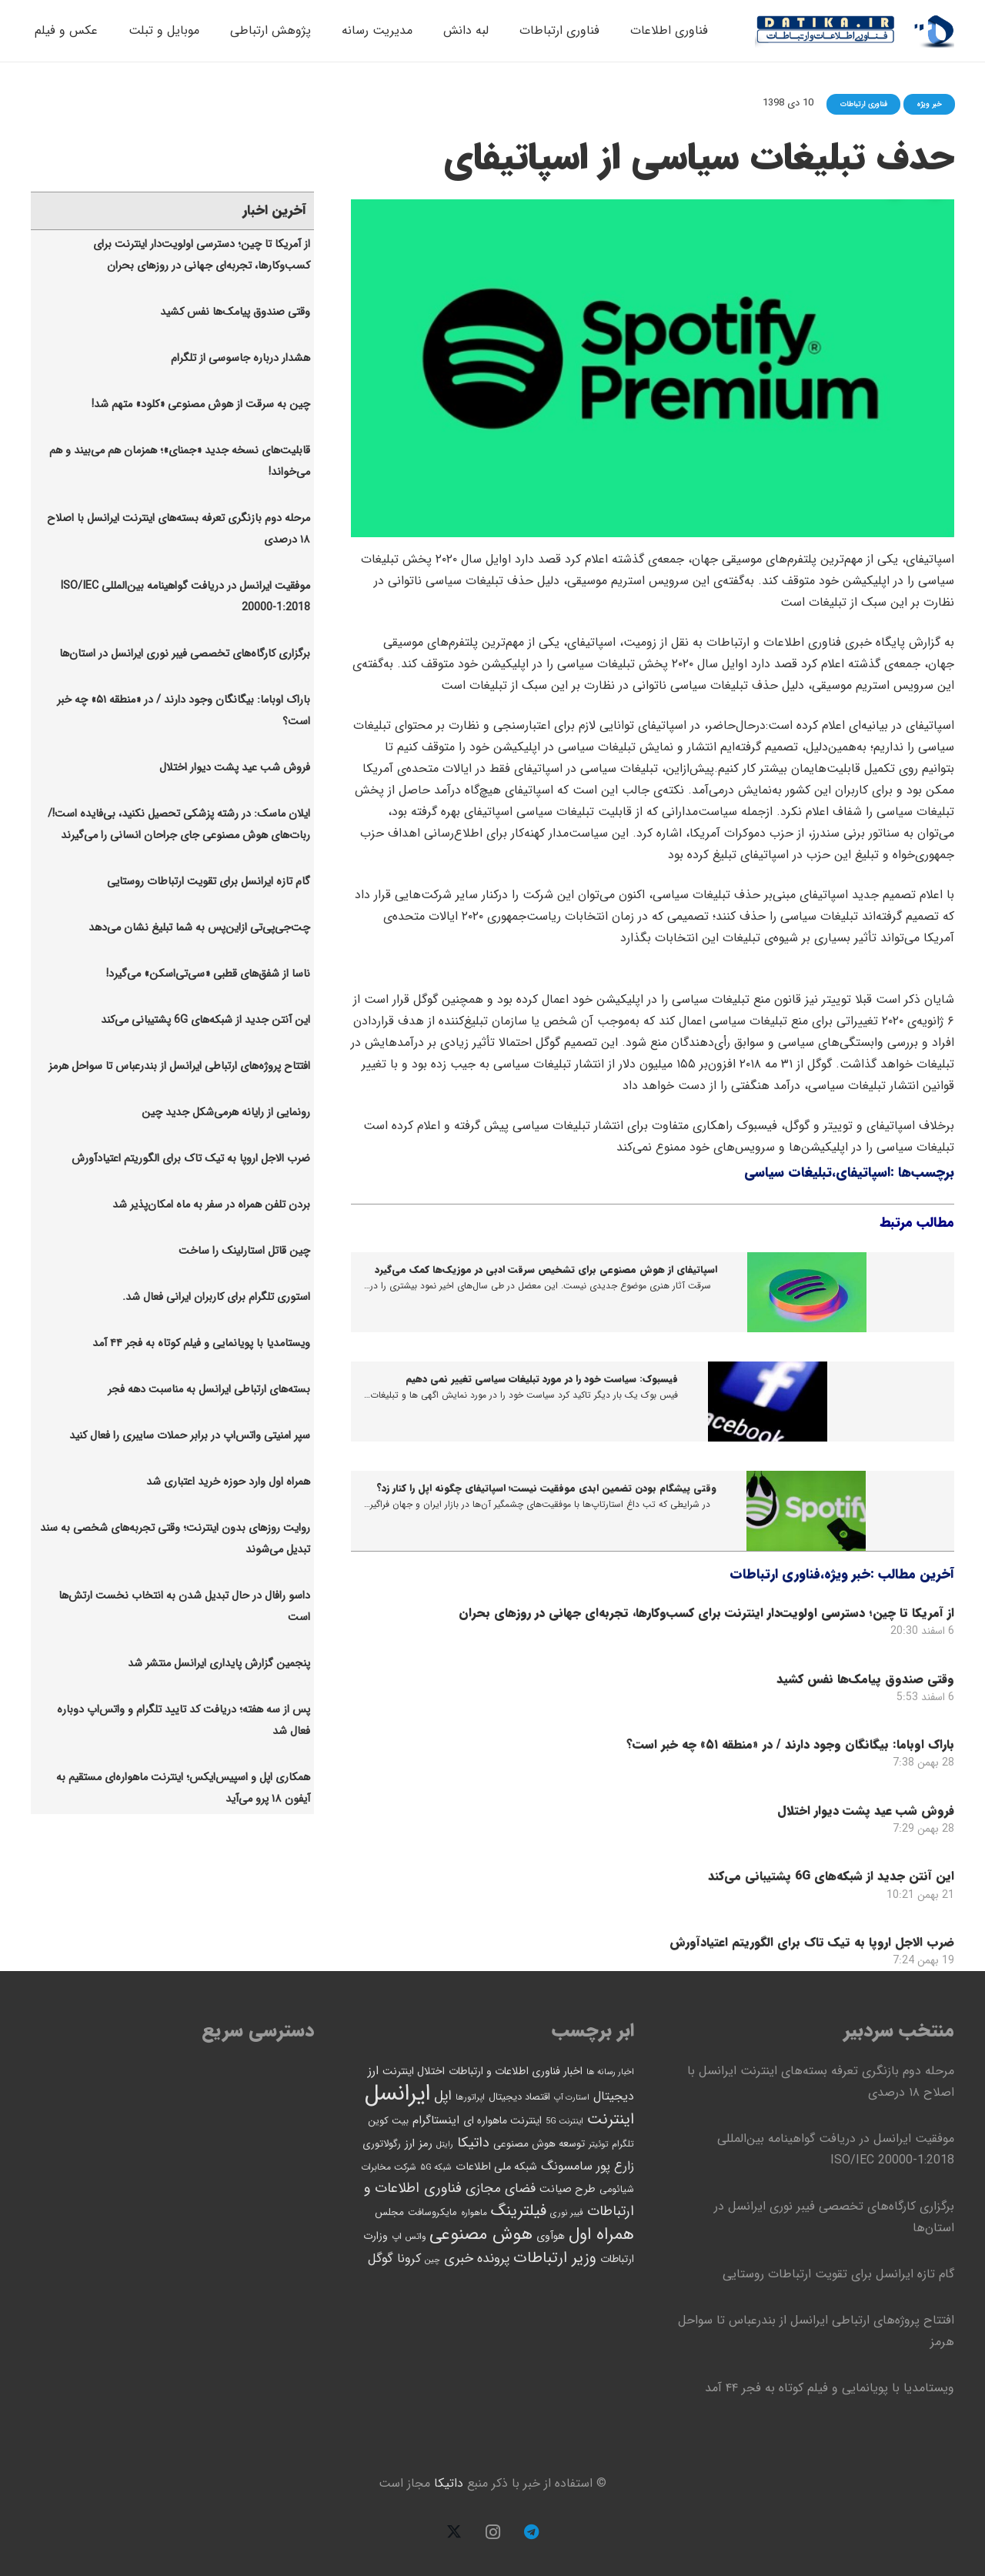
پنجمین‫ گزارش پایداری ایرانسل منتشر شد (219, 1663)
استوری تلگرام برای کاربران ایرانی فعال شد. (216, 1297)
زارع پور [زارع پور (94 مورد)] (615, 2167)
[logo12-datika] (933, 31)
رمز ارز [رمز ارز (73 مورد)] (418, 2143)
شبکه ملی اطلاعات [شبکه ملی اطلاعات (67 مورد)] (496, 2166)
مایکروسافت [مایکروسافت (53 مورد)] (432, 2212)
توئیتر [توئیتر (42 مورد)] (598, 2144)
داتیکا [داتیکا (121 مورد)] (473, 2142)
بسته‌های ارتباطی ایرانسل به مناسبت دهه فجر (209, 1389)
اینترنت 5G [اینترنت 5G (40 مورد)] (564, 2121)
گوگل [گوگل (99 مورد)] (380, 2258)
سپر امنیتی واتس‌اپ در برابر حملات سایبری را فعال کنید (189, 1436)
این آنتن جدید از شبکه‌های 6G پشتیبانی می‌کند (831, 1876)
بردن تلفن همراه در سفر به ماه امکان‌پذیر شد (211, 1205)
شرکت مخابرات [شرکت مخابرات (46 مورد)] (388, 2167)
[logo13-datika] (826, 31)
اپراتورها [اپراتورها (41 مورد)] (470, 2097)
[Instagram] (492, 2532)
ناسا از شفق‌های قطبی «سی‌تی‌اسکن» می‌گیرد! (208, 974)
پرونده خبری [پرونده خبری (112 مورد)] (476, 2258)
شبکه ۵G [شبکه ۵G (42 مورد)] (436, 2167)
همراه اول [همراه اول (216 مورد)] (601, 2234)
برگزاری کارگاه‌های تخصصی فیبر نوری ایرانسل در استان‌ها (184, 654)
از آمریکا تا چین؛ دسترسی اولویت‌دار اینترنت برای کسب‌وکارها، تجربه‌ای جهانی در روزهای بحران (706, 1612)
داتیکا (448, 2483)
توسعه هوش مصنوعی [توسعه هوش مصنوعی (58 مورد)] (539, 2144)
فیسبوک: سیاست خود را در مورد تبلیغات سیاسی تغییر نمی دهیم (542, 1379)
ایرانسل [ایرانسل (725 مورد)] (397, 2093)
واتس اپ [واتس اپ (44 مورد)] (409, 2237)
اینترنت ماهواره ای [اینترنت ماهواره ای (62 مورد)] (502, 2121)
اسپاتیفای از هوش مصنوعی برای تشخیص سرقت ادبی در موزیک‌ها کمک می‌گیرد (546, 1270)
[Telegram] (531, 2532)
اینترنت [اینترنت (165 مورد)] (610, 2119)
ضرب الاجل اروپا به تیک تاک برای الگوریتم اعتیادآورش (811, 1941)
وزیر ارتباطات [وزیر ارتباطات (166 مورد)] (554, 2258)
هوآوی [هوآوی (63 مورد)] (550, 2235)
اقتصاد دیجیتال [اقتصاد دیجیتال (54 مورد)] (519, 2097)
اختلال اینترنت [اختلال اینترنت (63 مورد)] (413, 2071)
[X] (454, 2532)
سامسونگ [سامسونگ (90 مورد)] (567, 2166)
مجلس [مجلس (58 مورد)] (389, 2212)
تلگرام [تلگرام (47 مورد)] (623, 2144)
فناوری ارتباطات (775, 1574)
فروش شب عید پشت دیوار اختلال (865, 1809)
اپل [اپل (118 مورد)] (443, 2096)
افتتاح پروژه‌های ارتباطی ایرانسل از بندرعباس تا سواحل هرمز (179, 1066)
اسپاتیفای (863, 1172)
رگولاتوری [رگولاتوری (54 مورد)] (381, 2144)
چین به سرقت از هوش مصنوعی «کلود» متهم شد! (201, 404)
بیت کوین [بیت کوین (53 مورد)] (388, 2121)
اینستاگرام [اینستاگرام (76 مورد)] (435, 2120)
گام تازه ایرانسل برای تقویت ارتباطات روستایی (208, 881)
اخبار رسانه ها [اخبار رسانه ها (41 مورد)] (610, 2072)
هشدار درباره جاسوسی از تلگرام (240, 358)
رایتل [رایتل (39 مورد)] (444, 2144)
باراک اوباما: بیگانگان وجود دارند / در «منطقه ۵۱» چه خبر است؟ (790, 1744)
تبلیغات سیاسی (788, 1172)
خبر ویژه (847, 1574)
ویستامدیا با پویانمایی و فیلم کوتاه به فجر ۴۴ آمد (201, 1343)
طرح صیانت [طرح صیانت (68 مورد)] (567, 2189)
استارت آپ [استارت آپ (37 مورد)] (571, 2097)
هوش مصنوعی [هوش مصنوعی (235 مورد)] (481, 2234)
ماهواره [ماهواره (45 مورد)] (474, 2213)
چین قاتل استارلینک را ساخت (244, 1251)
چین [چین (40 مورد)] (432, 2260)
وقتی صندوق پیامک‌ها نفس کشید (865, 1678)
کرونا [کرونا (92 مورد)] (409, 2259)
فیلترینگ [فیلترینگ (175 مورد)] (518, 2211)
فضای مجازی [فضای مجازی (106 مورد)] (501, 2188)
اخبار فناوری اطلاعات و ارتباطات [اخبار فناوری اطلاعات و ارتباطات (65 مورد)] (516, 2071)
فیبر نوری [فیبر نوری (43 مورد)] (566, 2213)
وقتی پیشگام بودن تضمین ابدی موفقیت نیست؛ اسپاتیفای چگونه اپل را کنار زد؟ (546, 1488)
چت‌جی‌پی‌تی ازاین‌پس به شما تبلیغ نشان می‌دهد (199, 928)
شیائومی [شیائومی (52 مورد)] (616, 2189)
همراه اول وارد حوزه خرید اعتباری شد (228, 1482)
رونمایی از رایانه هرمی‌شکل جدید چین (226, 1112)
